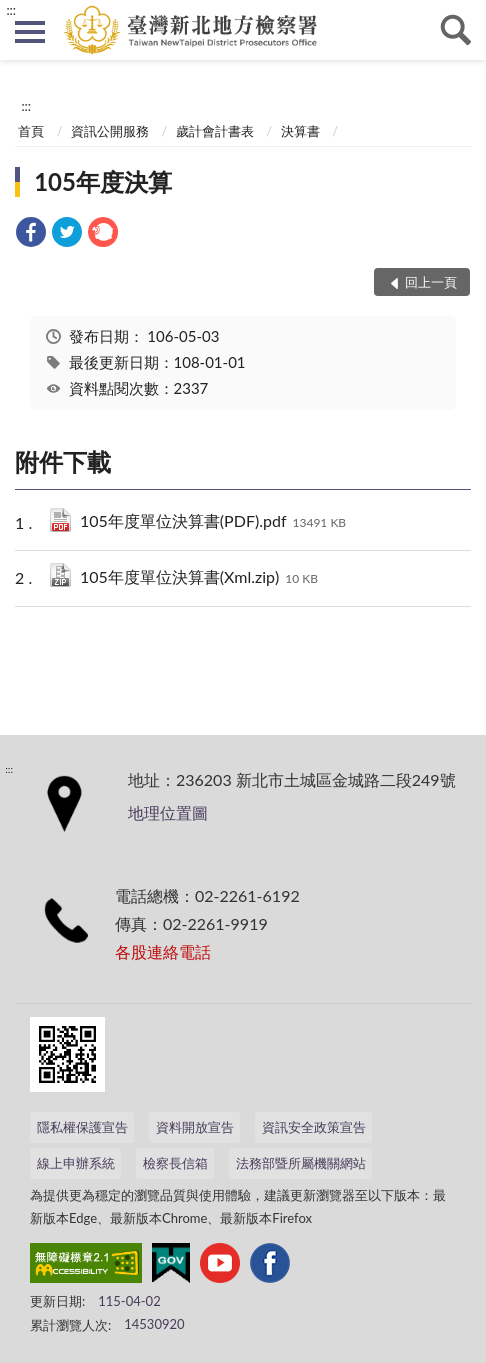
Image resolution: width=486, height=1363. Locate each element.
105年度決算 (103, 181)
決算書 (300, 131)
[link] (31, 234)
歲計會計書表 (215, 131)
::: (11, 10)
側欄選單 (30, 32)
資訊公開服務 (110, 131)
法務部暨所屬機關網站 (301, 1163)
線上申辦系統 (76, 1163)
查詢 (456, 30)
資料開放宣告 (195, 1127)
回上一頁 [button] (431, 282)
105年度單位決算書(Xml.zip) (199, 578)
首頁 (31, 131)
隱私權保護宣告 (82, 1127)
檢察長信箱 (175, 1163)
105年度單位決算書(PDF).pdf (213, 522)
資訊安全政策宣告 (314, 1127)
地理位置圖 (168, 812)
